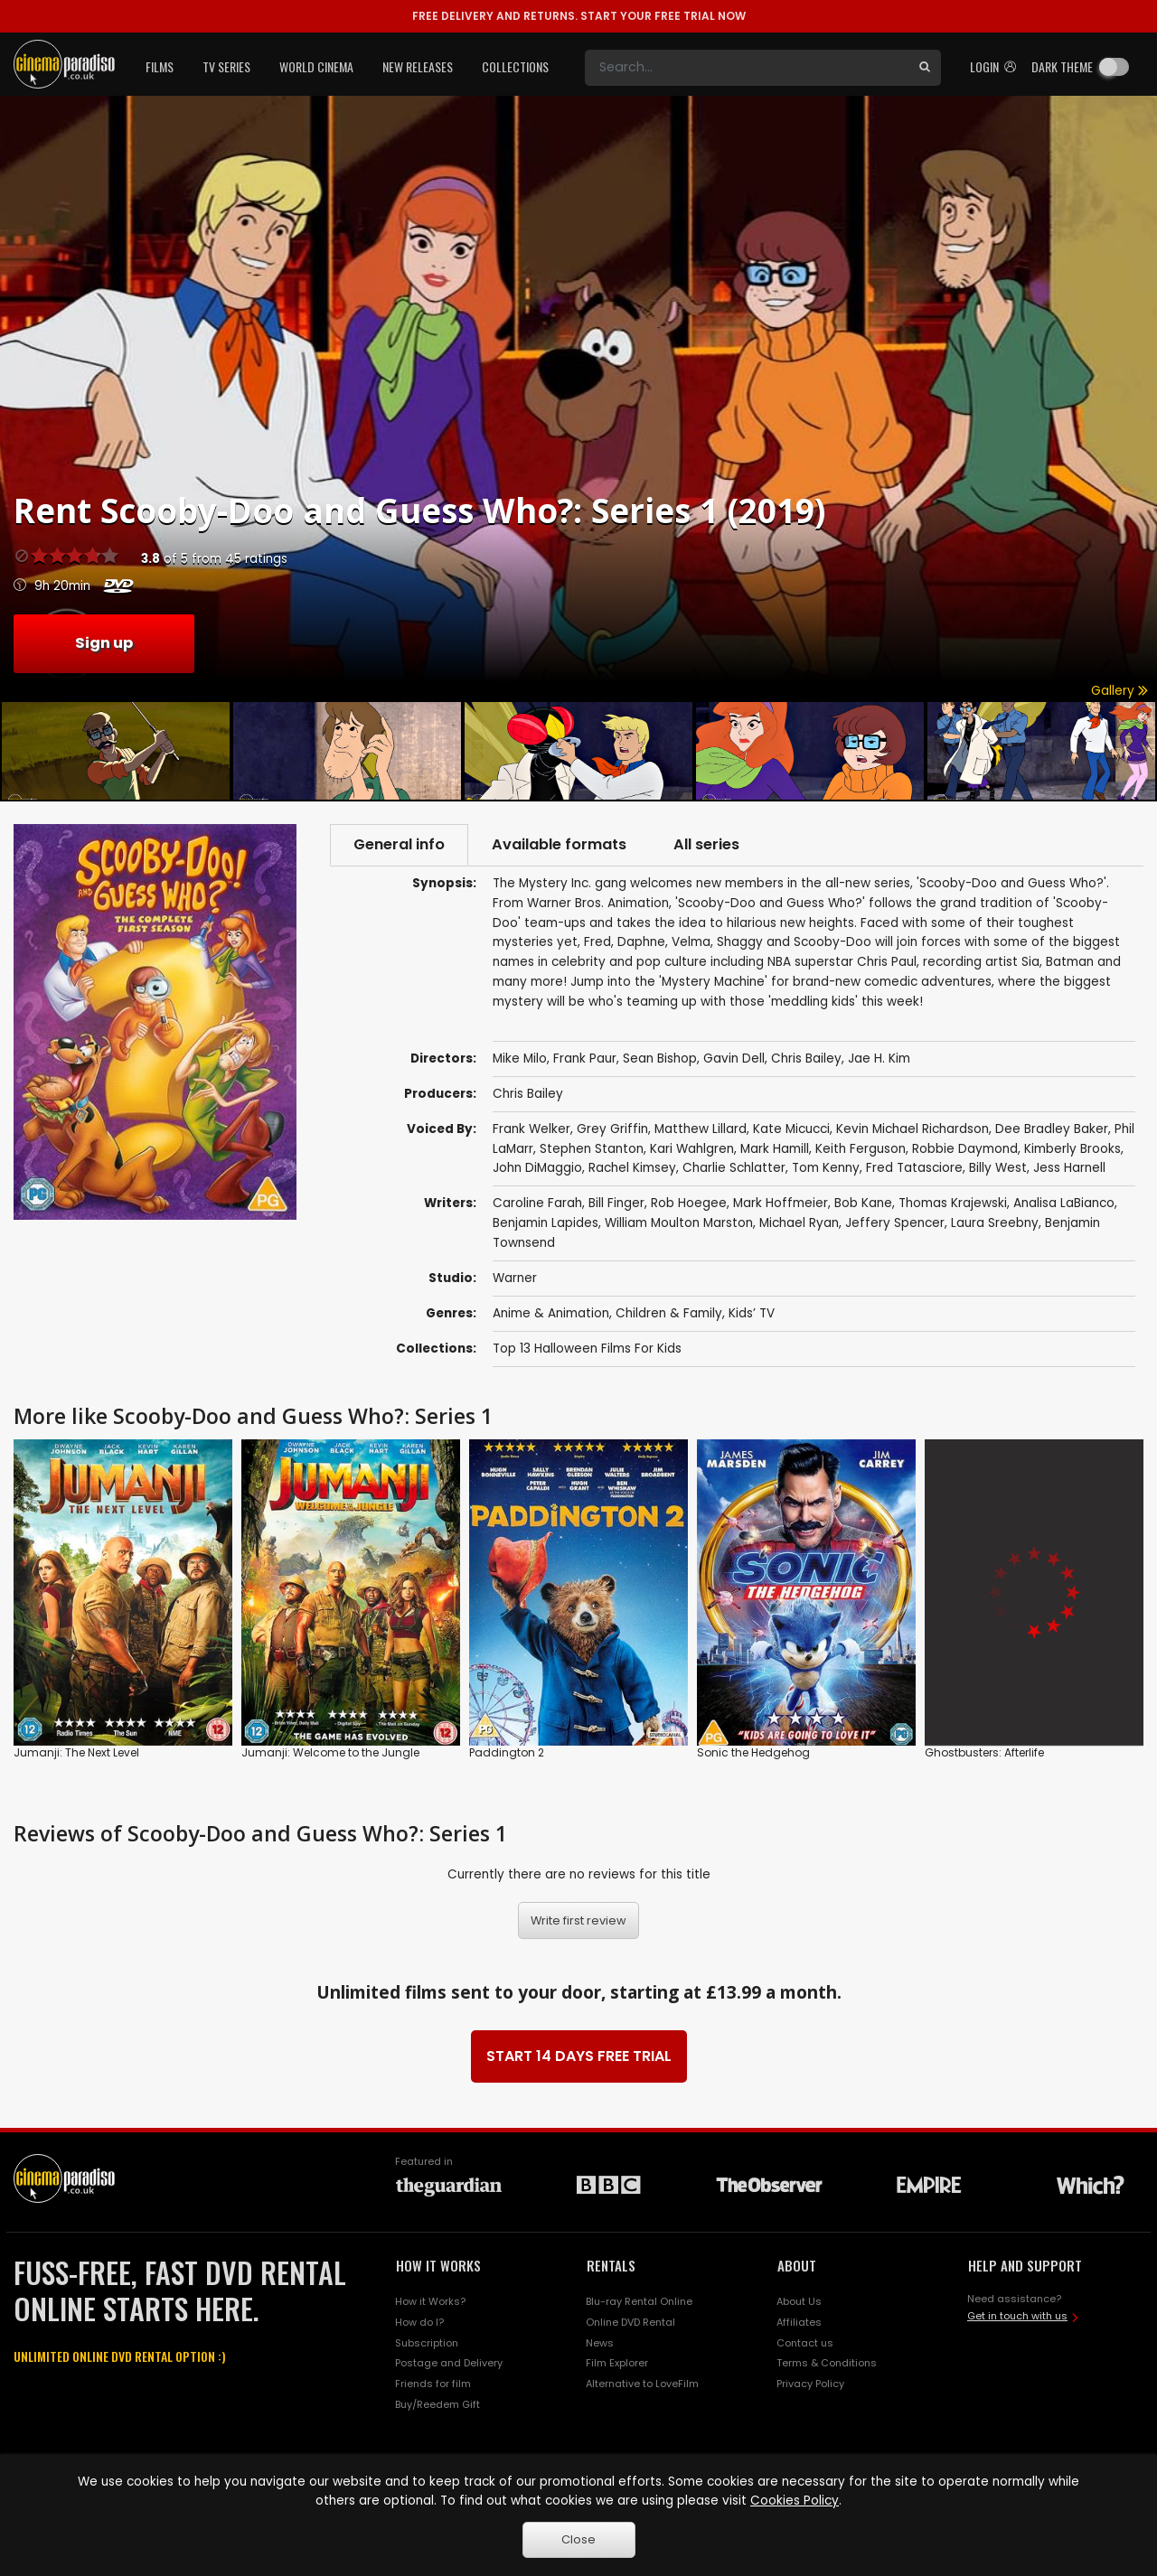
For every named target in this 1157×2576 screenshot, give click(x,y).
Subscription (426, 2343)
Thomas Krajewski (952, 1203)
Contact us (804, 2343)
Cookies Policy (794, 2500)
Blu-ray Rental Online (639, 2301)
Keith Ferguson (860, 1148)
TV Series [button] (226, 66)
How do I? (419, 2322)
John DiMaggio (537, 1167)
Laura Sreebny (995, 1223)
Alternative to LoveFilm (642, 2383)
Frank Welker (531, 1129)
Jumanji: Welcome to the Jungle (330, 1752)
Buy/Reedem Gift (437, 2404)
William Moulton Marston (679, 1223)
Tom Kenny (826, 1167)
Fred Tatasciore (914, 1167)
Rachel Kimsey (632, 1167)
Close (578, 2539)
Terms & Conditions (826, 2363)
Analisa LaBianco (1064, 1203)
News (600, 2343)
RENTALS (611, 2265)
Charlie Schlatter (733, 1167)
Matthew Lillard (700, 1129)
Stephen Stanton (592, 1148)
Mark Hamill (774, 1148)
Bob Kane (863, 1203)
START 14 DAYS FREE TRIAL (579, 2056)
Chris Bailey (528, 1093)
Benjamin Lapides (545, 1223)
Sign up (104, 642)
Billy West (998, 1167)
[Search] (746, 68)
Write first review (578, 1920)
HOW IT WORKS (438, 2265)
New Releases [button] (417, 66)
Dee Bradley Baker (1051, 1129)
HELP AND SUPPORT (1025, 2265)
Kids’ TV (752, 1313)
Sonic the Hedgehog (753, 1752)
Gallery (1119, 690)
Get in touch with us (1017, 2316)
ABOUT (796, 2265)
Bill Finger (616, 1203)
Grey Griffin (612, 1129)
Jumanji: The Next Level (76, 1752)
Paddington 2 (506, 1752)
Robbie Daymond (965, 1148)
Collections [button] (515, 66)
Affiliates (799, 2322)
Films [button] (160, 66)
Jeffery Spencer (895, 1223)
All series (706, 844)
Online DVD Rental (630, 2322)
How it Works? (430, 2301)
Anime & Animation (551, 1313)
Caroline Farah (537, 1203)
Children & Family (669, 1313)
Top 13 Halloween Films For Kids (587, 1348)
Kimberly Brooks (1072, 1148)
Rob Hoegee (689, 1203)
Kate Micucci (791, 1129)
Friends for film (433, 2383)
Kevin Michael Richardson (912, 1129)
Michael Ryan (799, 1223)
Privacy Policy (810, 2383)
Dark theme (1062, 66)
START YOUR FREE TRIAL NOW (579, 15)
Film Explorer (617, 2363)
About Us (799, 2301)
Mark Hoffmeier (780, 1203)
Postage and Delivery (449, 2363)
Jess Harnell (1069, 1167)
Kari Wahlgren (692, 1148)
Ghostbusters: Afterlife (984, 1752)
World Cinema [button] (316, 66)
